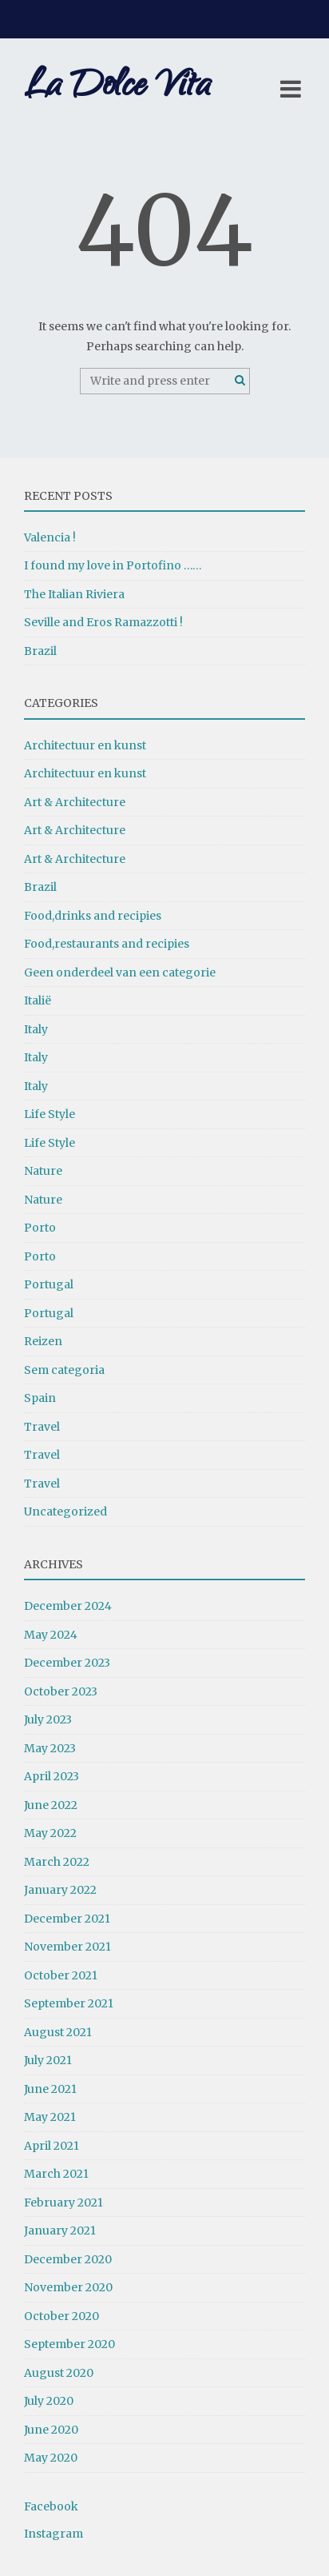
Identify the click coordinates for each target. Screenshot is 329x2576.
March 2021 (56, 2174)
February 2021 (63, 2202)
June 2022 (50, 1805)
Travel (42, 1427)
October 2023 (60, 1691)
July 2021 (48, 2060)
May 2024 (50, 1634)
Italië (37, 1000)
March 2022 (56, 1862)
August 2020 (58, 2373)
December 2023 (67, 1662)
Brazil (40, 651)
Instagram (53, 2533)
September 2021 (68, 2003)
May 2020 (50, 2457)
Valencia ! (50, 537)
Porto (40, 1227)
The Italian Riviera (74, 594)
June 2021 (50, 2089)
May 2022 (50, 1833)
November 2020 (68, 2287)
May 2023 (50, 1748)
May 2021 (50, 2117)
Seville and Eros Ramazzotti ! (103, 622)
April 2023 (51, 1776)
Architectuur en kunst (85, 745)
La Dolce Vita (117, 88)
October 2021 (60, 1975)
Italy (36, 1029)
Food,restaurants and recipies (106, 944)
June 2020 (51, 2429)
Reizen (43, 1341)
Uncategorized (65, 1511)
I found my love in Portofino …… (113, 565)
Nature (43, 1171)
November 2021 (67, 1946)
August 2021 (58, 2032)
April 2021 (51, 2146)
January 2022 (60, 1890)
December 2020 (68, 2259)
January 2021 (60, 2230)
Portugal (48, 1284)
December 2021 (67, 1918)
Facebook (51, 2506)
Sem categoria (64, 1370)
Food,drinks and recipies (92, 916)
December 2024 (68, 1606)
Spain (40, 1398)
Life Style (49, 1114)
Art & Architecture (74, 802)
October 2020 (61, 2316)
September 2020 (69, 2344)
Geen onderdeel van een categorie (120, 972)
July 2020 (48, 2401)
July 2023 (48, 1719)
